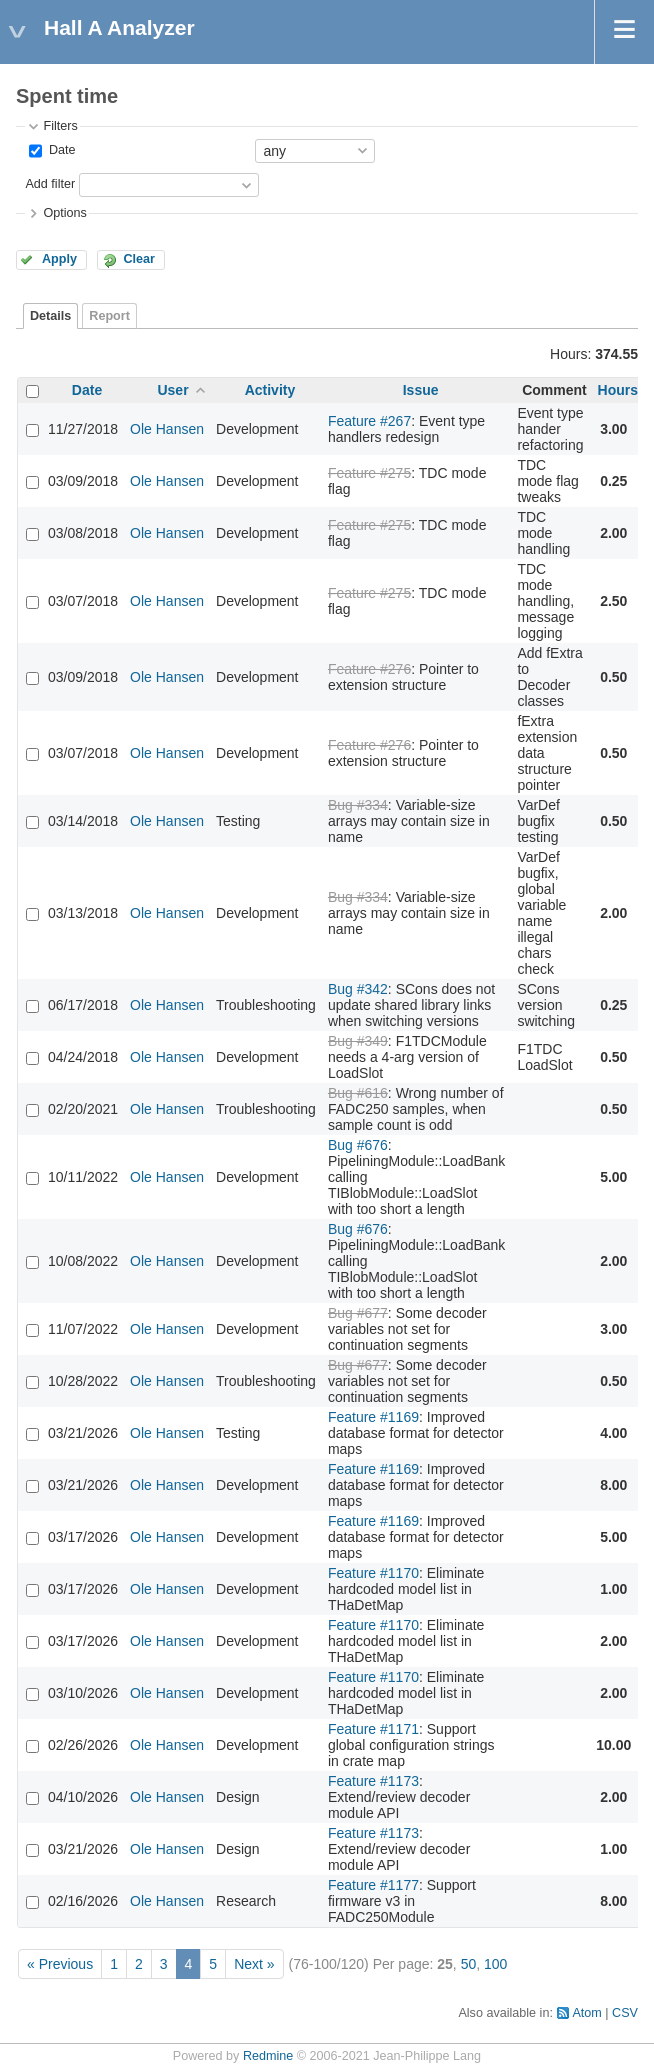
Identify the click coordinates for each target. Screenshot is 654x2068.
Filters (60, 126)
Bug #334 (358, 805)
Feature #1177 (373, 1885)
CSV (625, 2013)
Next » (254, 1964)
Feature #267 (369, 421)
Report (109, 316)
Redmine (268, 2056)
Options (64, 213)
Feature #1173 (373, 1781)
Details (50, 316)
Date (60, 150)
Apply (59, 259)
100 (495, 1964)
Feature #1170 (373, 1573)
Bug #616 (358, 1093)
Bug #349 (358, 1041)
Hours (618, 390)
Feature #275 (369, 473)
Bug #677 (358, 1313)
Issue (421, 390)
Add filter (50, 184)
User (172, 390)
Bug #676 (358, 1145)
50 (469, 1964)
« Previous (60, 1964)
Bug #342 (358, 989)
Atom (586, 2013)
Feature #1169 (373, 1417)
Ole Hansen (167, 429)
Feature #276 (369, 669)
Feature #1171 (373, 1729)
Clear (139, 259)
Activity (270, 390)
